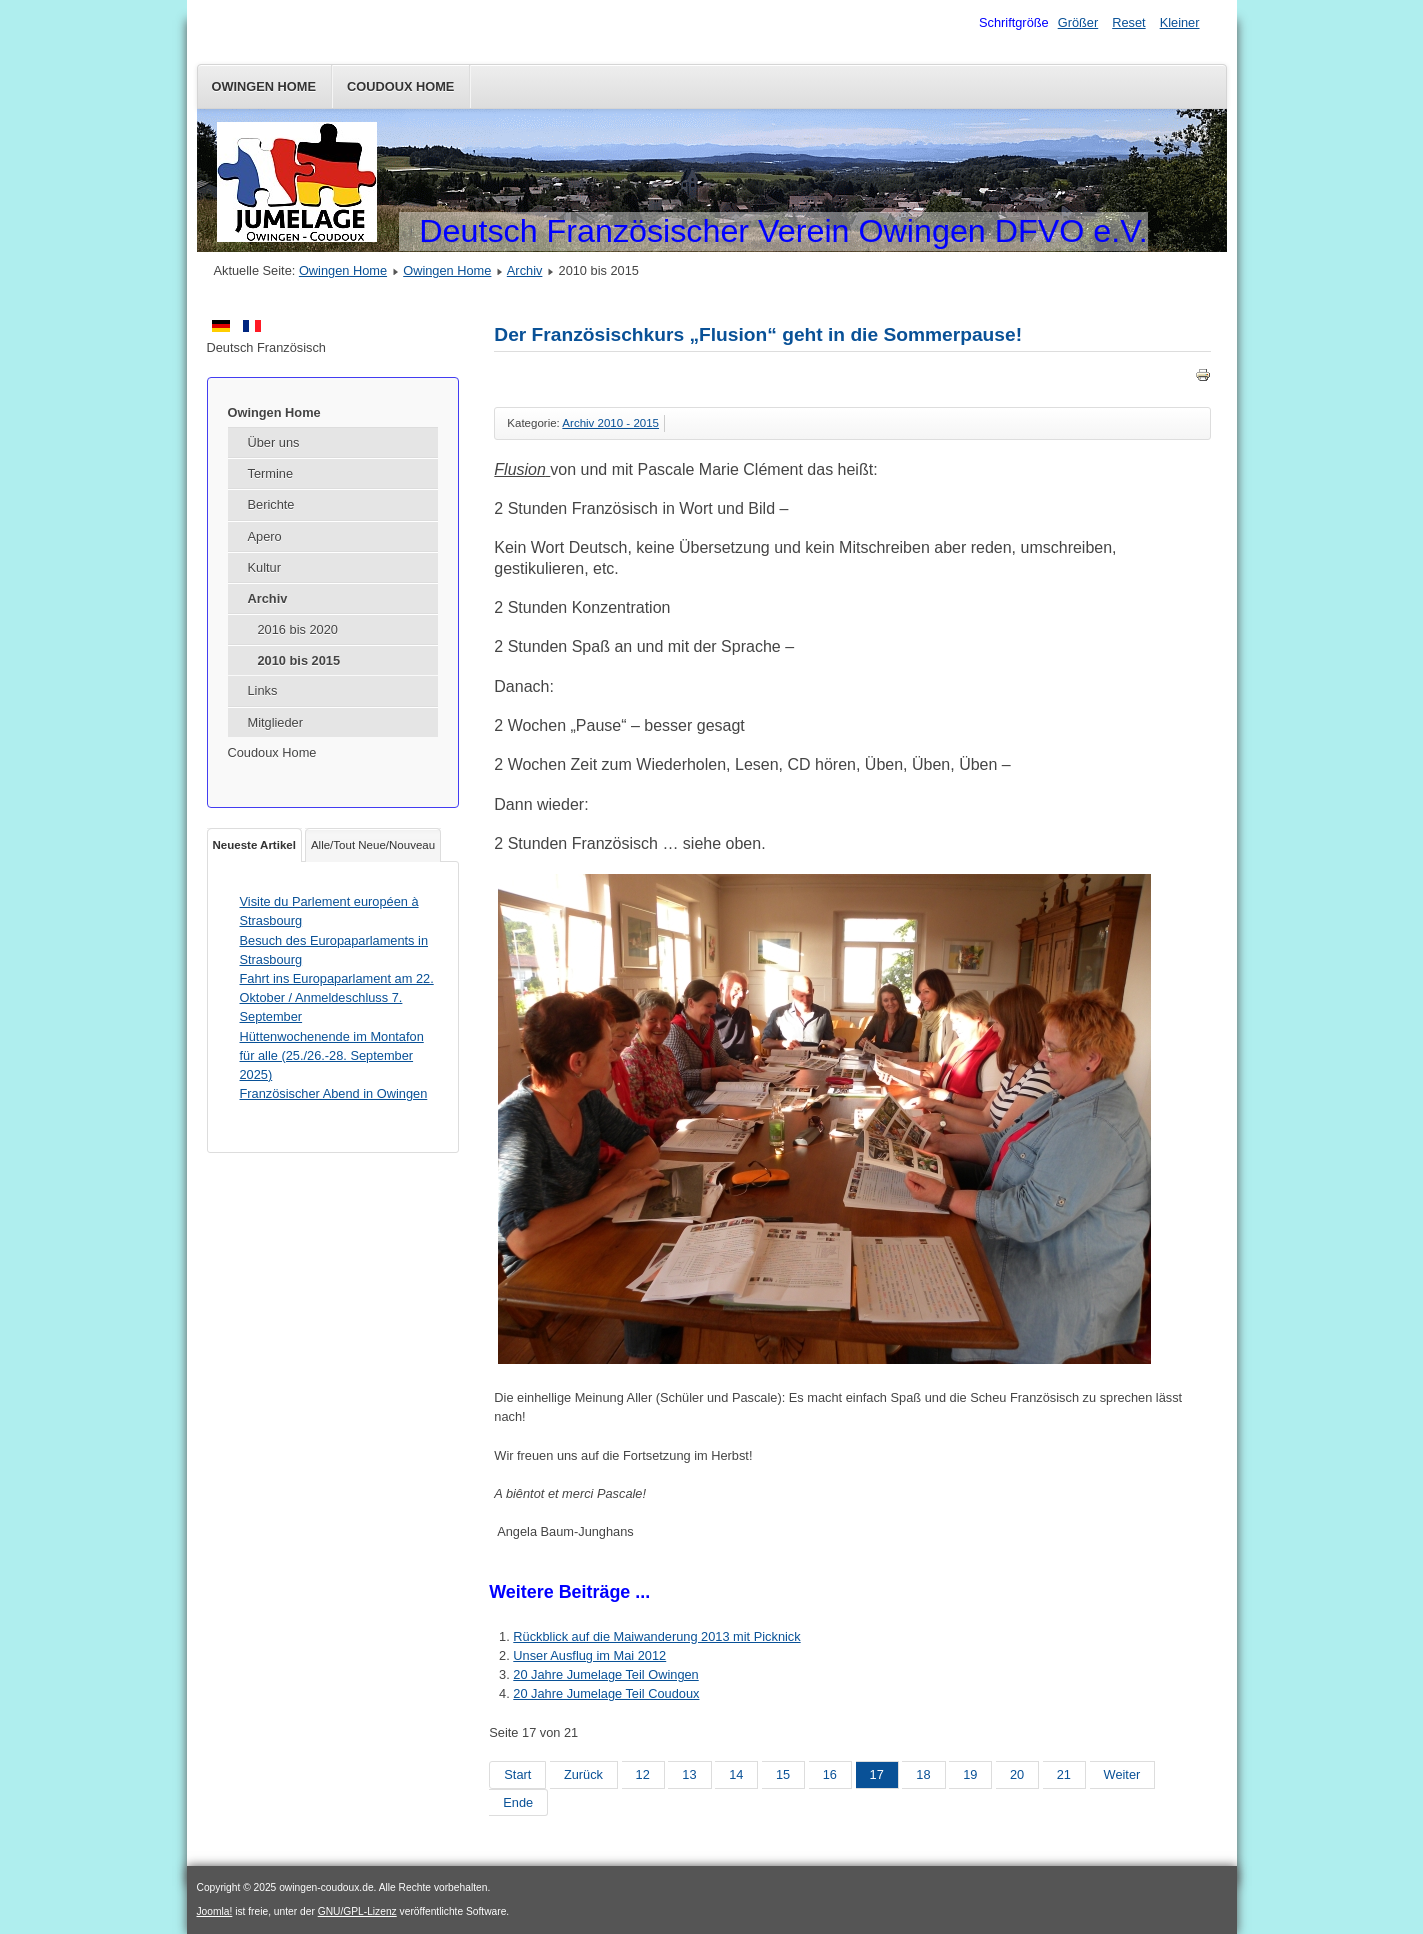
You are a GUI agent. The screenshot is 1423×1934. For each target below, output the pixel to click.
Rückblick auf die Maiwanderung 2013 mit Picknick (656, 1636)
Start (517, 1774)
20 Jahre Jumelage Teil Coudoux (606, 1693)
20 (1017, 1774)
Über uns (274, 442)
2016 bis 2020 (298, 629)
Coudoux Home (400, 86)
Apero (265, 536)
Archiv (525, 270)
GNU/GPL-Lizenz (357, 1911)
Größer (1078, 22)
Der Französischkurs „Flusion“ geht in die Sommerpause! (758, 334)
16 (830, 1774)
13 (689, 1774)
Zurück (583, 1774)
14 (736, 1774)
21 (1064, 1774)
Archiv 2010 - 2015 (610, 423)
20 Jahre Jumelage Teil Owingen (605, 1674)
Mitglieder (275, 722)
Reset (1128, 22)
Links (263, 690)
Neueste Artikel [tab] (254, 845)
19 (970, 1774)
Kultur (264, 567)
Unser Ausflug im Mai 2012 (589, 1655)
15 (783, 1774)
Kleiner (1180, 22)
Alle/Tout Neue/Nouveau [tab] (373, 845)
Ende (518, 1802)
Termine (271, 473)
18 (923, 1774)
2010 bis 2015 (299, 660)
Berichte (271, 504)
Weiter (1122, 1774)
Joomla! (215, 1911)
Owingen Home (264, 86)
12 (643, 1774)
